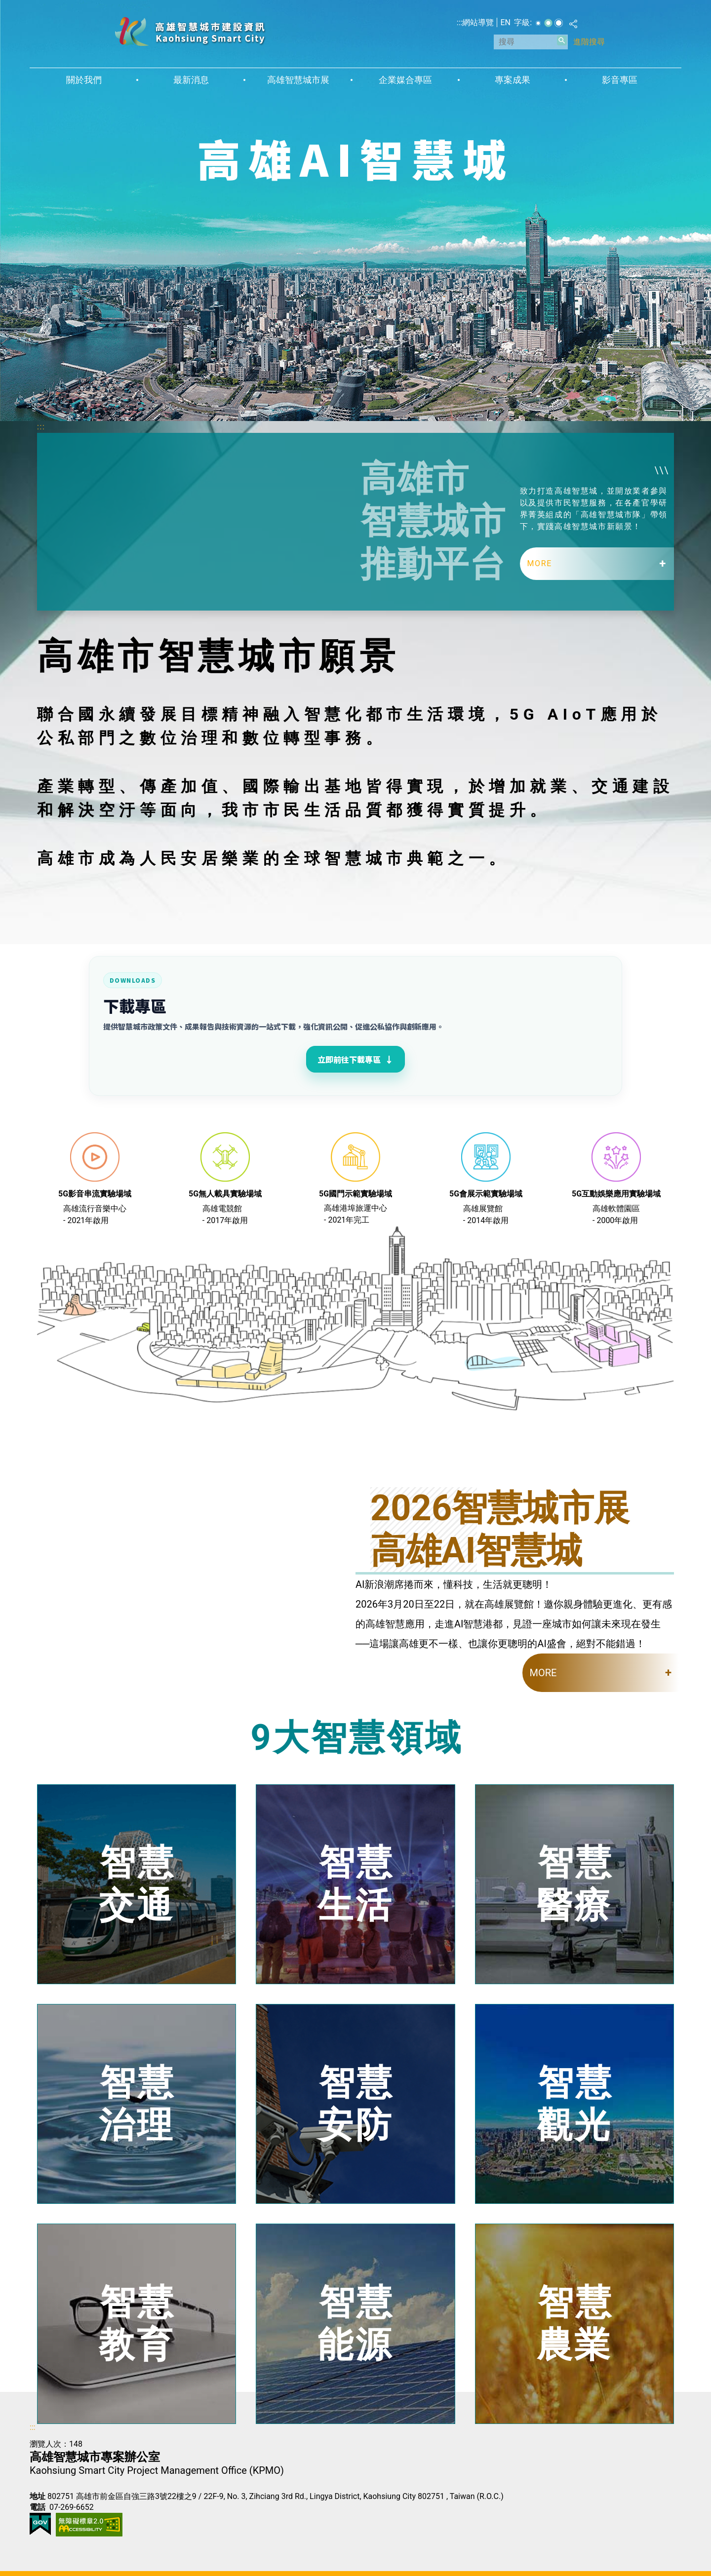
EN (505, 22)
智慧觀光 (575, 2103)
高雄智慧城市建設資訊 (189, 31)
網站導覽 (478, 22)
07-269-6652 (71, 2507)
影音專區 (619, 80)
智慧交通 (137, 1884)
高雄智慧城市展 (298, 80)
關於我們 (84, 80)
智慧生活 (356, 1884)
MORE (539, 563)
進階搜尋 (589, 41)
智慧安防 (356, 2103)
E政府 (40, 2524)
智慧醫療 (575, 1884)
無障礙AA (89, 2525)
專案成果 (512, 80)
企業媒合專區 (405, 80)
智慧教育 (137, 2323)
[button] (562, 40)
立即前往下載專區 (355, 1059)
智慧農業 (575, 2323)
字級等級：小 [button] (538, 23)
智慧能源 (356, 2323)
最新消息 (191, 80)
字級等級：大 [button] (558, 23)
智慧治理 (137, 2103)
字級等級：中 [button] (548, 23)
